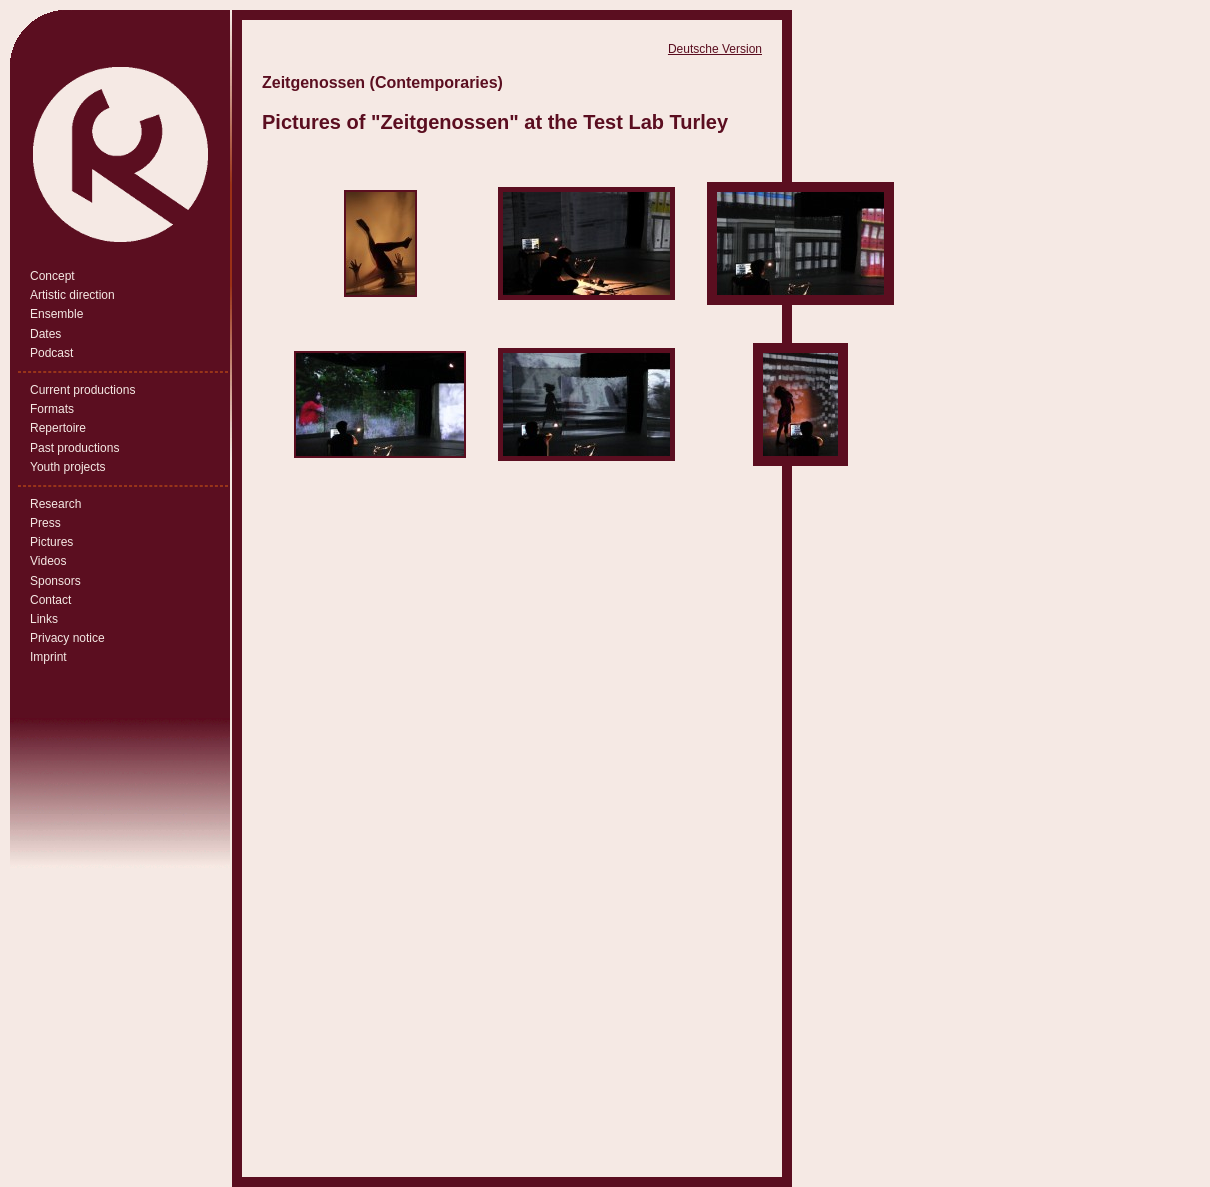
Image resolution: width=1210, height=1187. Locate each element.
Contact (50, 600)
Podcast (51, 353)
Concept (52, 276)
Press (45, 523)
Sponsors (55, 581)
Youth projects (68, 467)
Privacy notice (67, 638)
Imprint (48, 657)
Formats (52, 409)
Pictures (51, 542)
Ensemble (56, 314)
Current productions (82, 390)
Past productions (74, 448)
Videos (48, 561)
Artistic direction (72, 295)
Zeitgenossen (444, 122)
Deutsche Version (715, 49)
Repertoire (58, 428)
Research (55, 504)
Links (44, 619)
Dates (45, 334)
